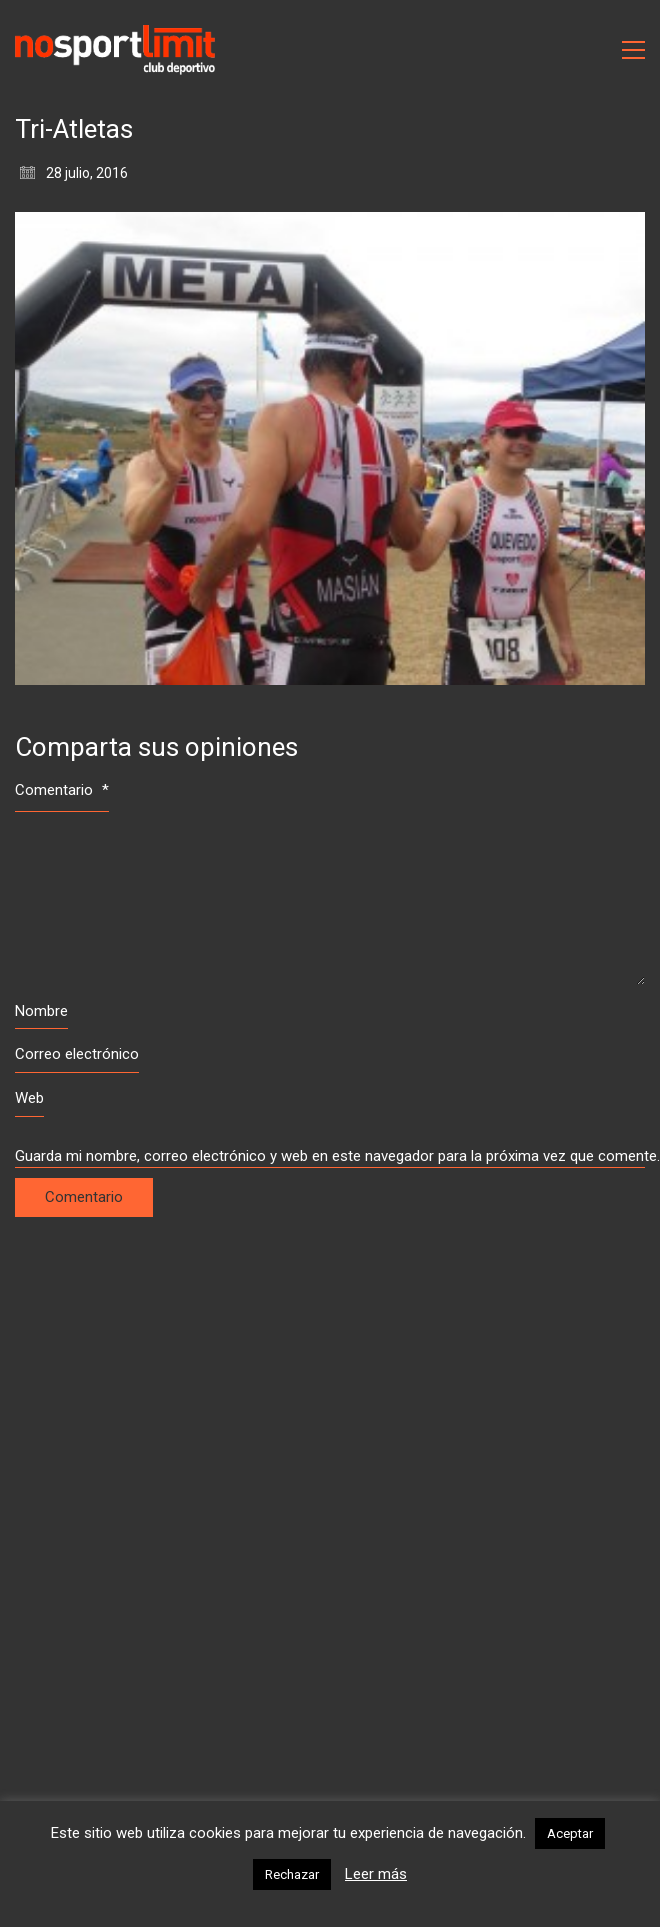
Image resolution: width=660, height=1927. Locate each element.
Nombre (41, 1011)
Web (29, 1098)
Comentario (62, 790)
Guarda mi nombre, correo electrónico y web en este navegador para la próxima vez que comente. (330, 1156)
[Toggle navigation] (633, 50)
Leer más (376, 1874)
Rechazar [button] (292, 1874)
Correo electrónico (77, 1054)
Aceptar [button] (570, 1833)
